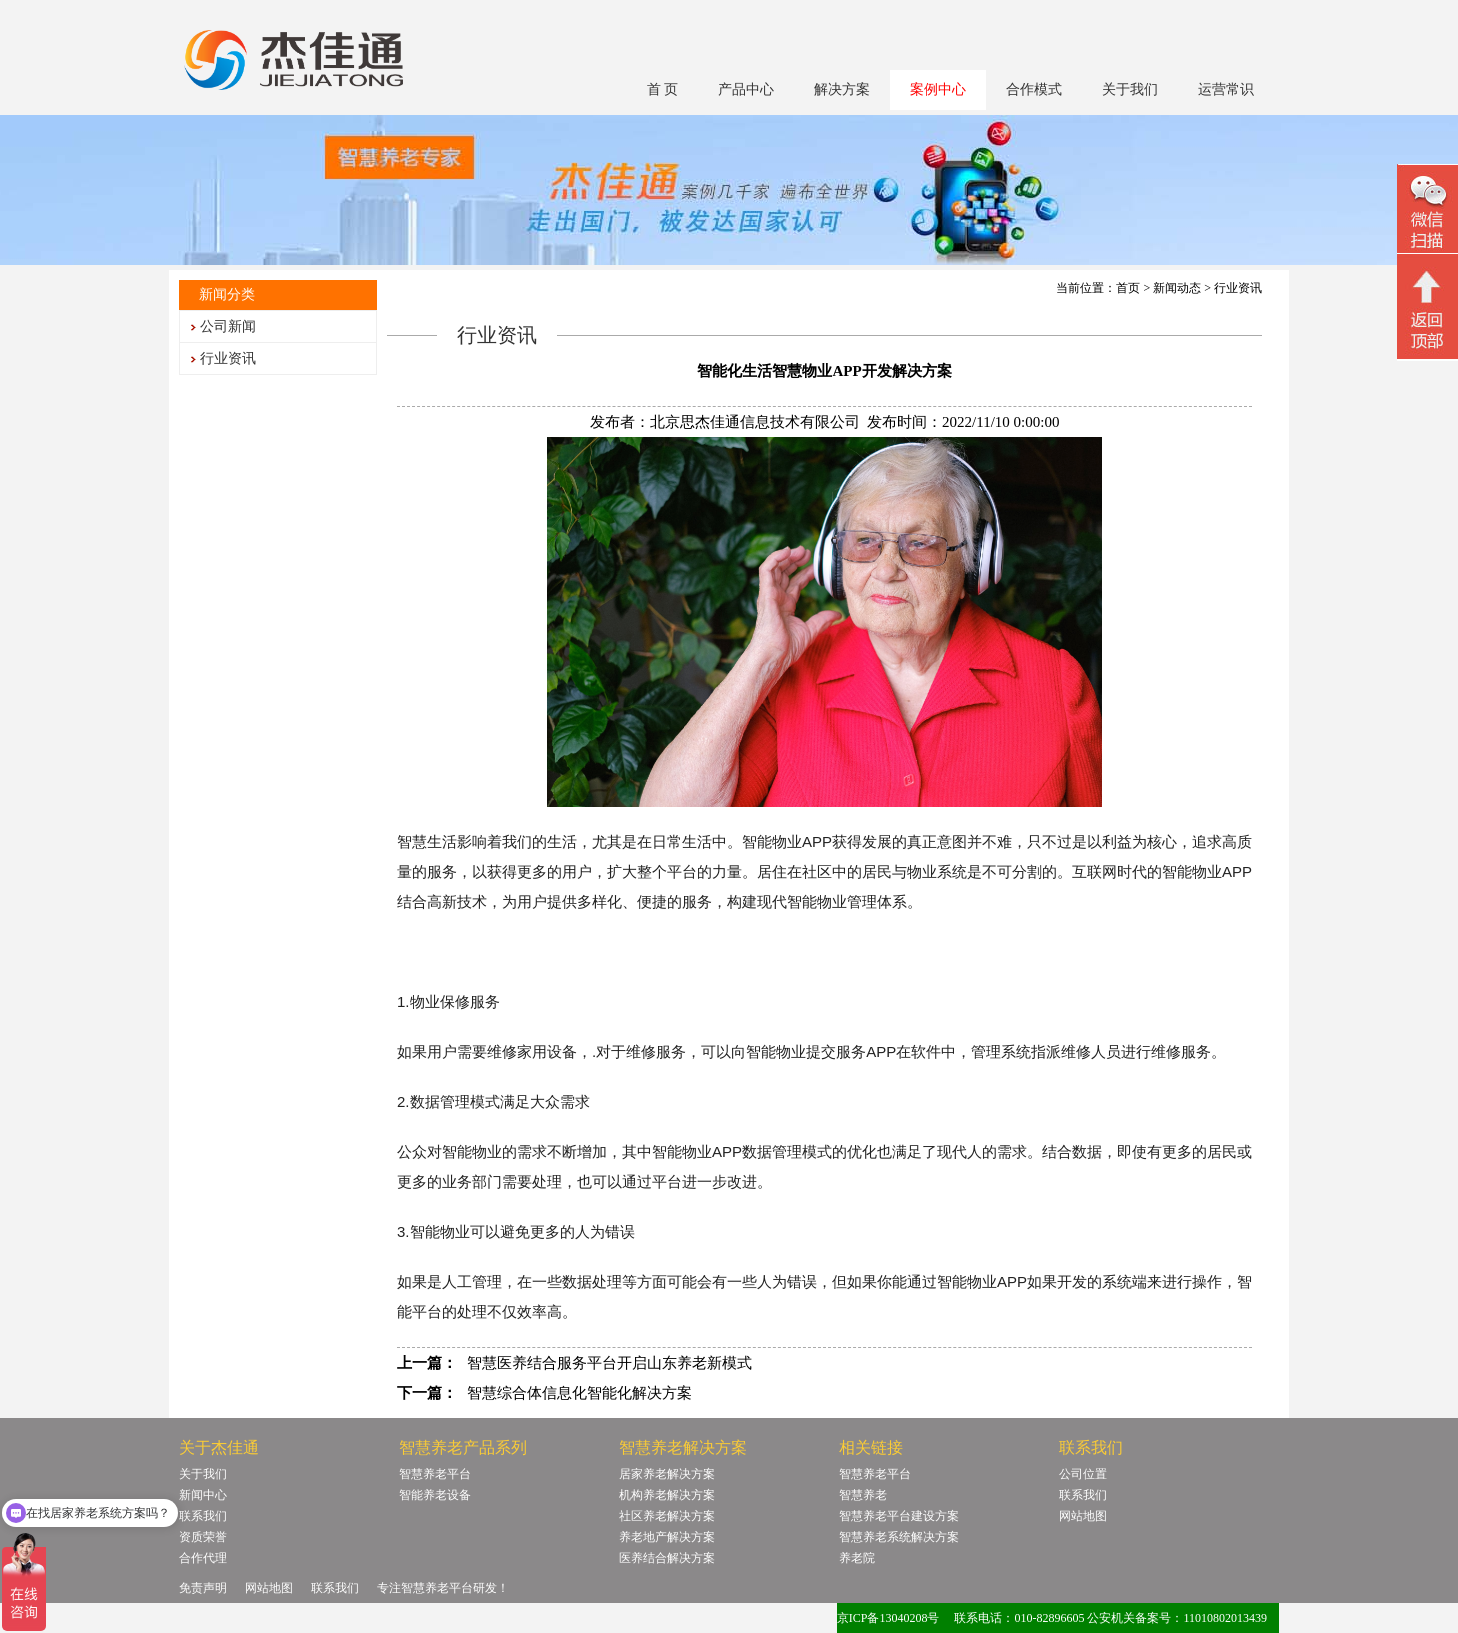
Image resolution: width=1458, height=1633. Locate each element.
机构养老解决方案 (667, 1495)
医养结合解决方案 (667, 1558)
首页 (1128, 288)
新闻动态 (1177, 288)
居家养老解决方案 (667, 1474)
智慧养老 (863, 1495)
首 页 (663, 89)
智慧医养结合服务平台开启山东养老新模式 (609, 1363)
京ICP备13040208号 (888, 1618)
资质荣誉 (203, 1537)
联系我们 (203, 1516)
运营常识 (1226, 89)
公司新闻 (228, 326)
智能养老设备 (435, 1495)
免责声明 (203, 1588)
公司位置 (1083, 1474)
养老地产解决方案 (667, 1537)
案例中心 (938, 89)
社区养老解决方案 (667, 1516)
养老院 (857, 1558)
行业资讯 (228, 358)
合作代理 (203, 1558)
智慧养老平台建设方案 (899, 1516)
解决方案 (842, 89)
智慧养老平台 (435, 1474)
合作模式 (1034, 89)
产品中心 (746, 89)
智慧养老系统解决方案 (899, 1537)
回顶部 (1427, 309)
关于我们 (1130, 89)
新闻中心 (203, 1495)
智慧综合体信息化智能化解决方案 (579, 1393)
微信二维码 (1427, 211)
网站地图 (1083, 1516)
